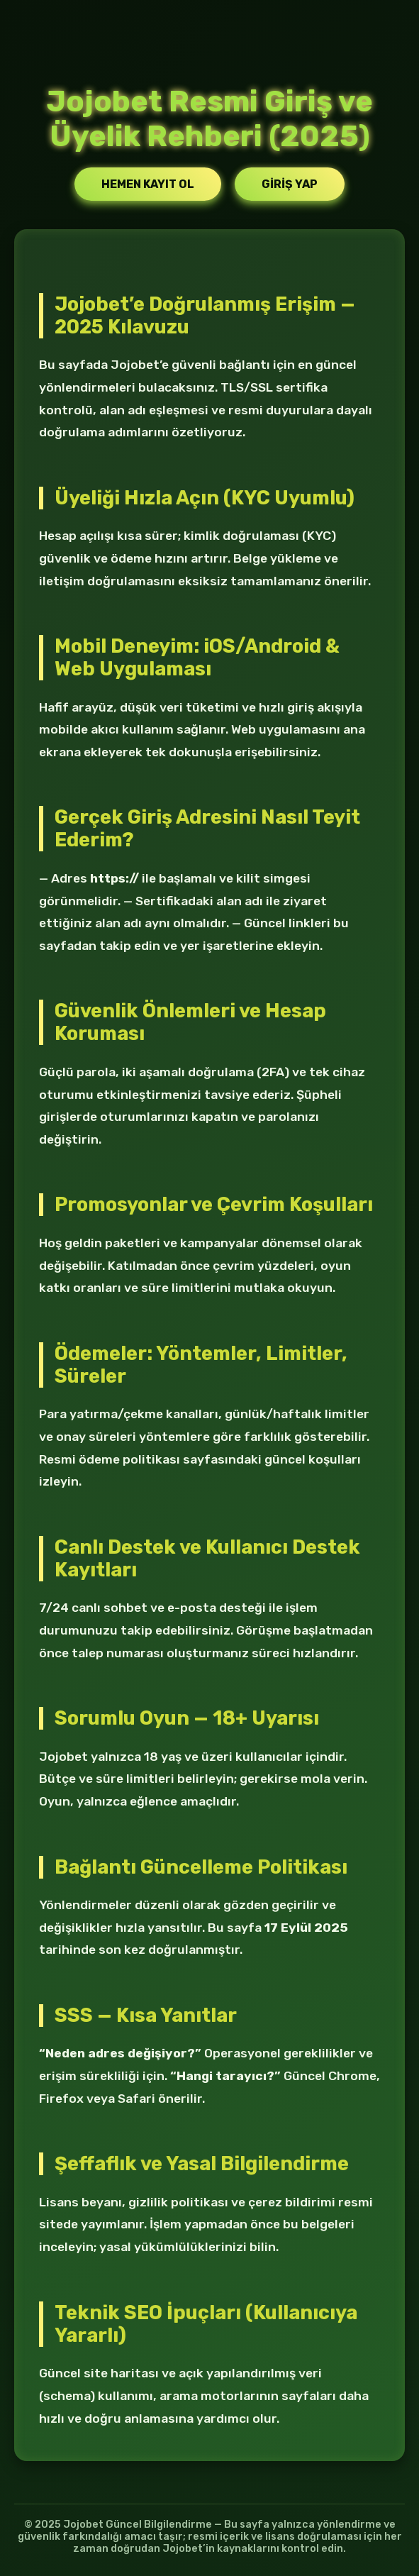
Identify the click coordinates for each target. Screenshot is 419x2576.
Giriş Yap (290, 184)
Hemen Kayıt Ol (147, 184)
